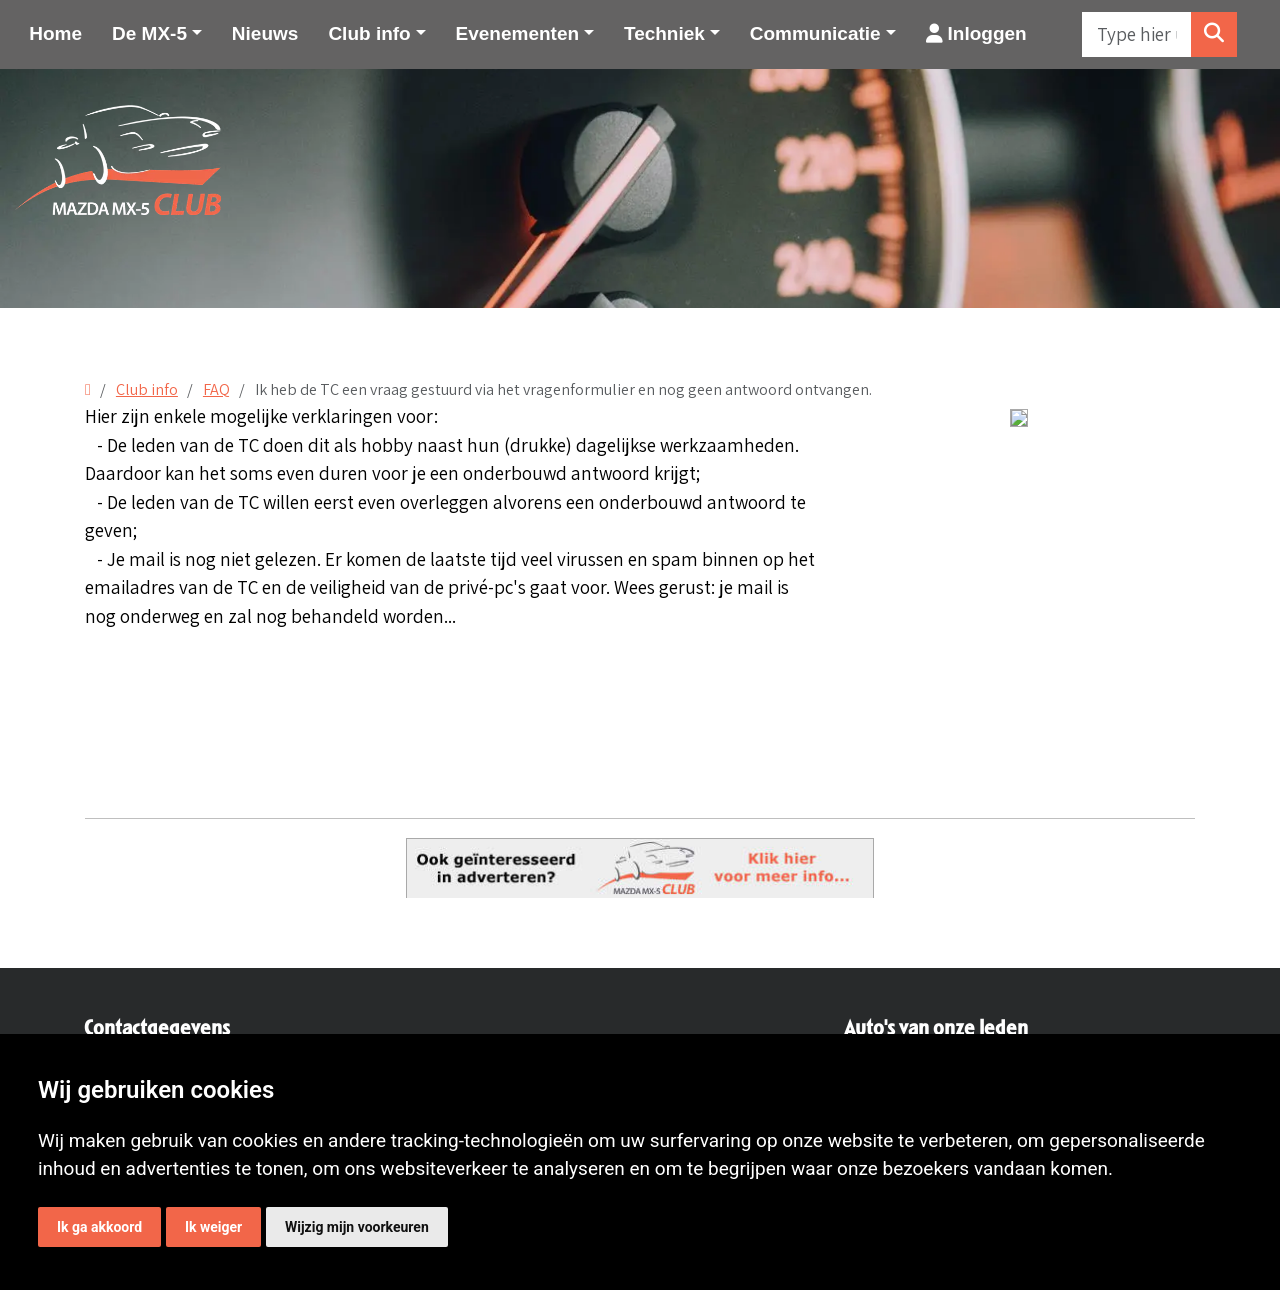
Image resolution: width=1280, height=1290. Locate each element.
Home (55, 33)
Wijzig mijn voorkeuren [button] (357, 1227)
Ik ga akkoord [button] (99, 1227)
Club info (147, 389)
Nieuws (265, 33)
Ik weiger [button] (213, 1227)
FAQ (216, 389)
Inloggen (976, 33)
